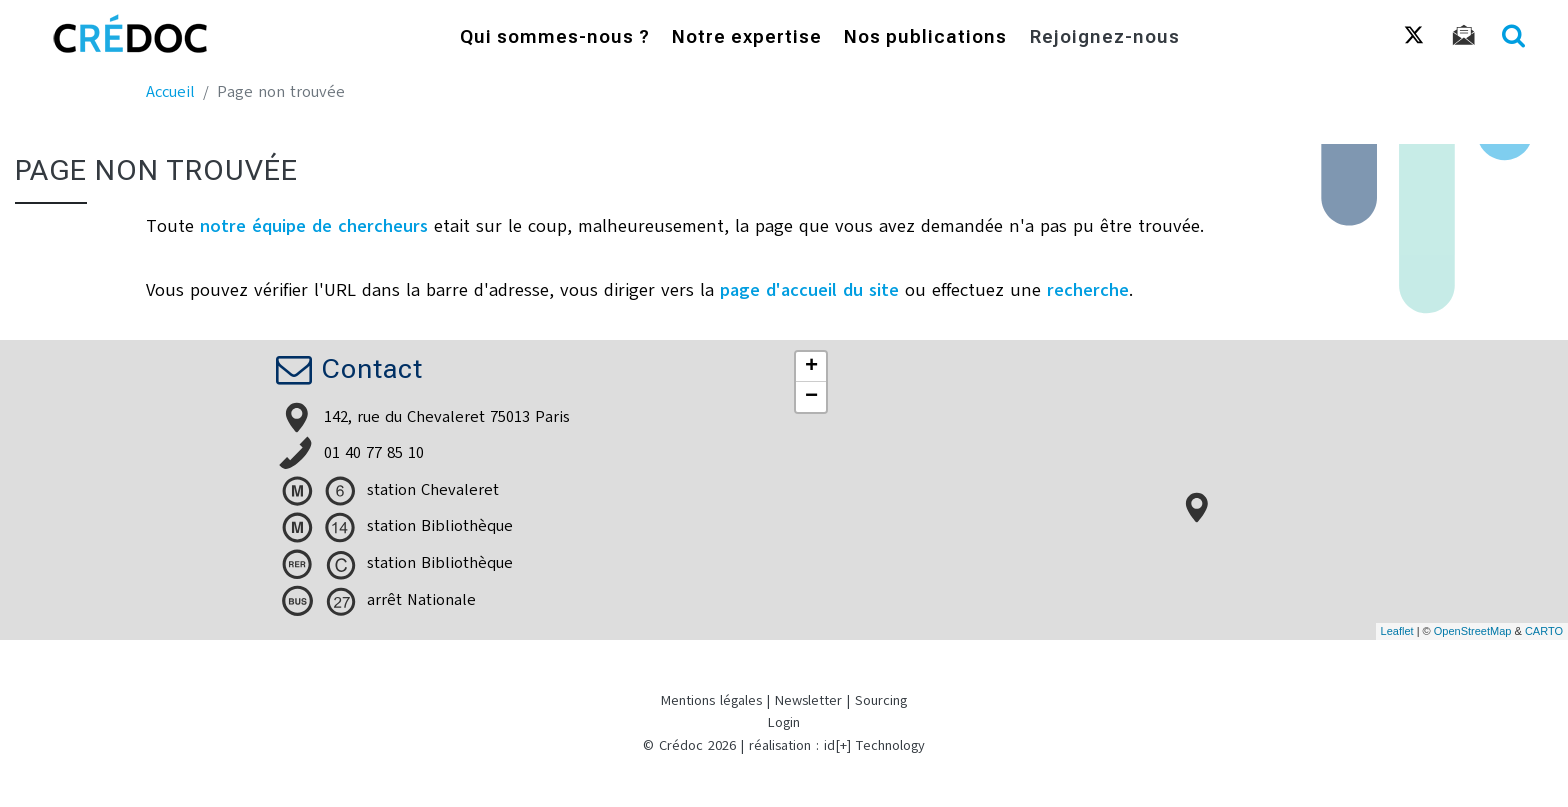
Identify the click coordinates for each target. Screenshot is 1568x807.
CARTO (1544, 631)
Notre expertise (747, 38)
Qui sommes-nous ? (555, 38)
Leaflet (1397, 631)
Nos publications (925, 38)
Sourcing (881, 700)
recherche (1088, 290)
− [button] (811, 397)
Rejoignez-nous (1105, 38)
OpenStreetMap (1473, 631)
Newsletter (808, 700)
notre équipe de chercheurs (314, 226)
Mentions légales (711, 700)
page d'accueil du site (809, 290)
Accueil (170, 92)
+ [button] (811, 367)
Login (784, 722)
